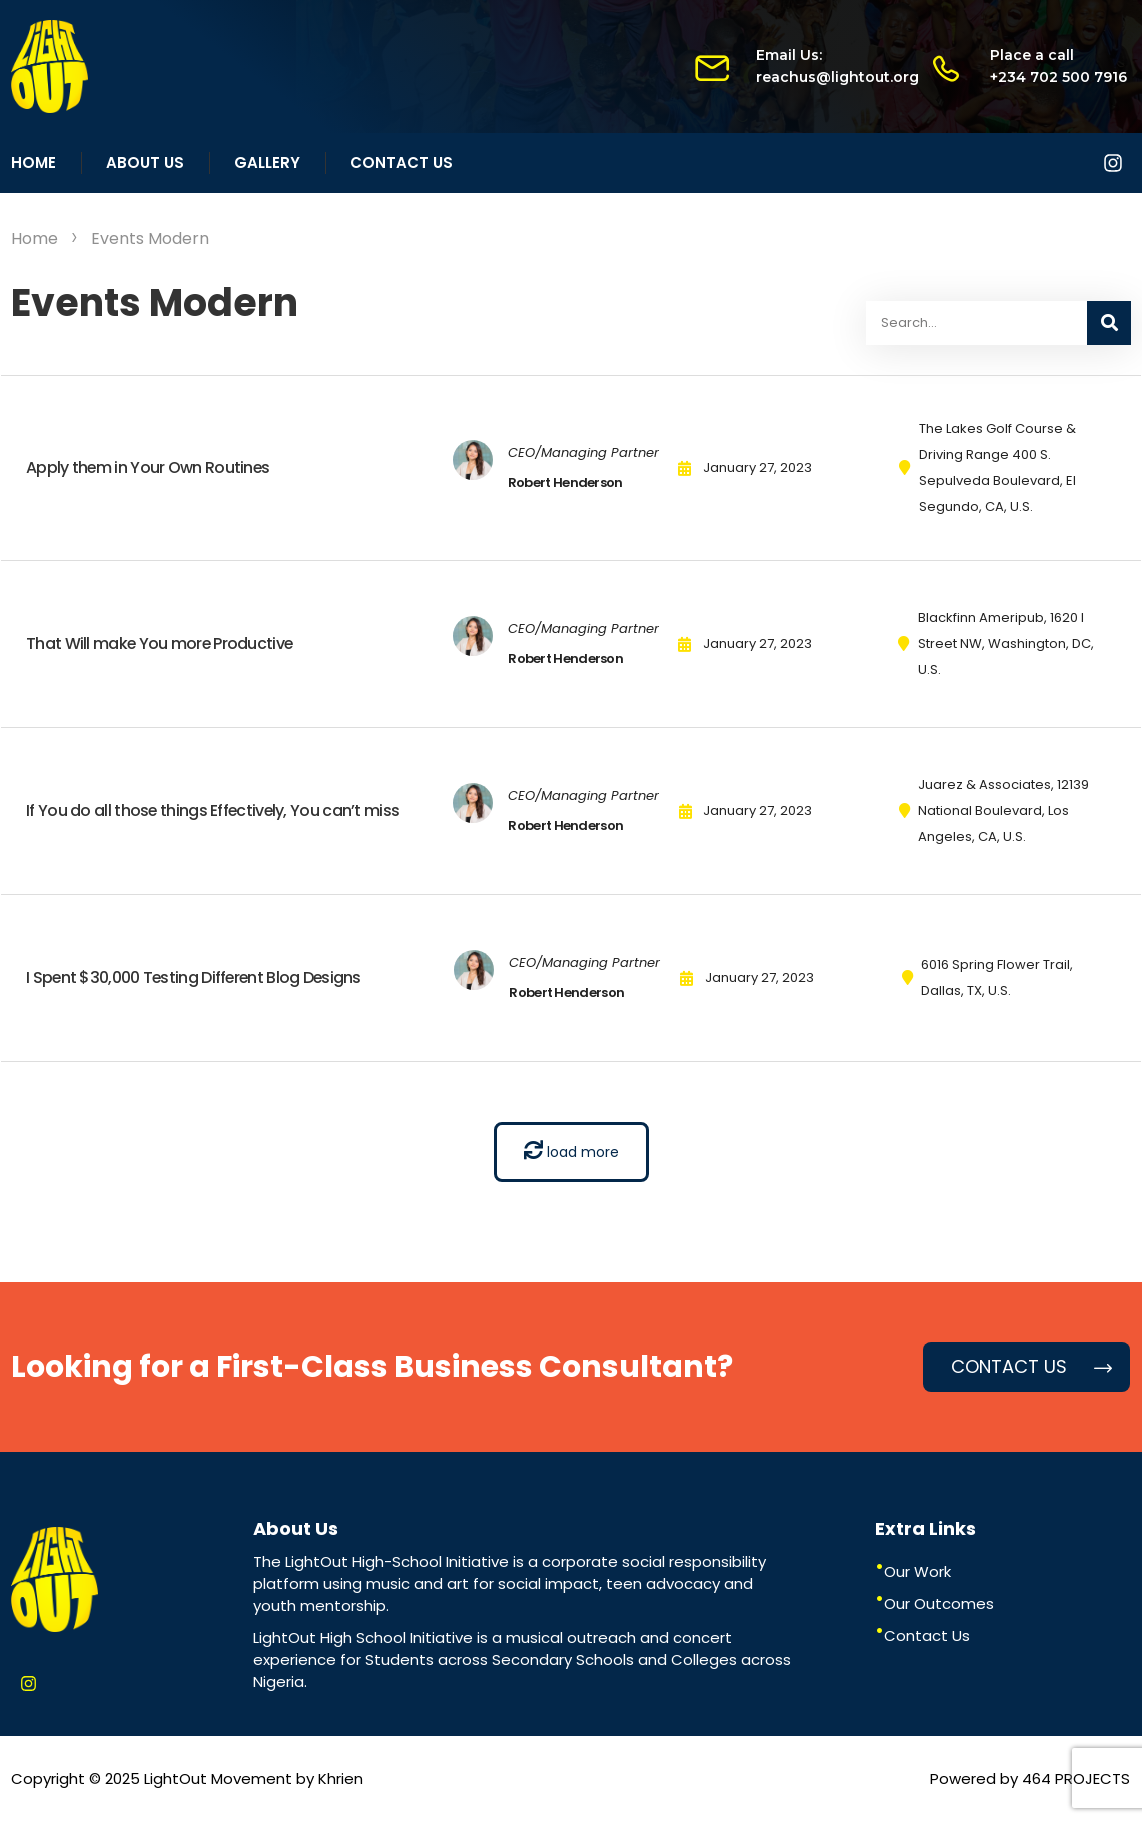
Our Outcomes (939, 1603)
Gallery (267, 162)
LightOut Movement (218, 1778)
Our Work (917, 1571)
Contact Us (401, 162)
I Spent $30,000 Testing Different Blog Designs (196, 977)
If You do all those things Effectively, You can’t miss (214, 810)
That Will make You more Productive (160, 643)
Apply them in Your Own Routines (148, 467)
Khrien (340, 1778)
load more (571, 1151)
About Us (145, 162)
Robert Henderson (565, 482)
